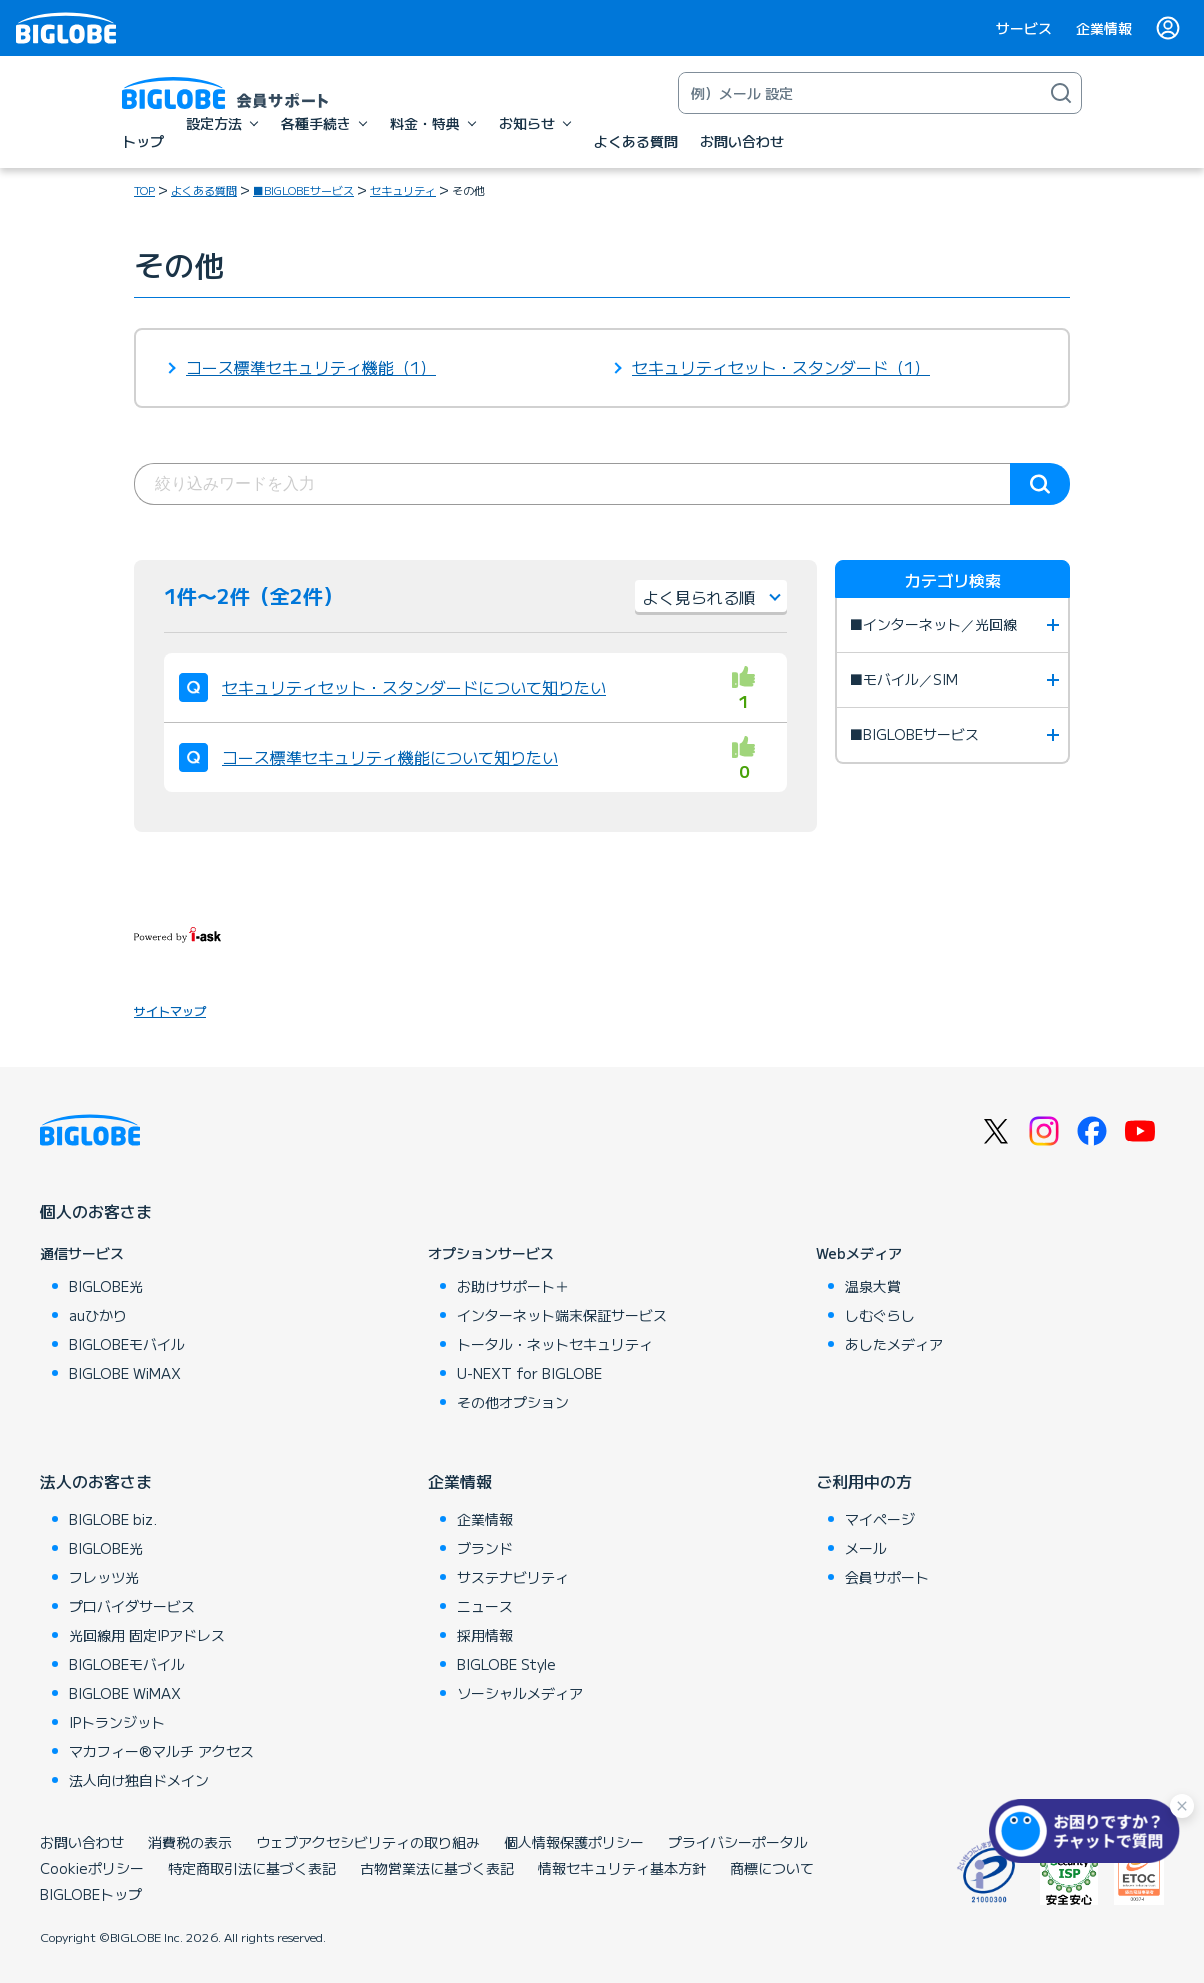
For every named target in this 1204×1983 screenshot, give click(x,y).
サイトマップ (170, 1010)
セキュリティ (403, 190)
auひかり (98, 1315)
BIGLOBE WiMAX (125, 1373)
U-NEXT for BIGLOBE (529, 1373)
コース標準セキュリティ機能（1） (311, 367)
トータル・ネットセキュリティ (555, 1344)
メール (866, 1548)
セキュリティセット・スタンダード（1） (781, 367)
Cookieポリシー (92, 1868)
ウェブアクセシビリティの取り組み (368, 1842)
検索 (1040, 484)
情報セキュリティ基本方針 (622, 1868)
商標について (772, 1868)
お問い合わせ (82, 1842)
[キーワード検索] (860, 93)
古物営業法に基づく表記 (437, 1868)
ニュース (485, 1606)
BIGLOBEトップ (91, 1894)
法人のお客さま (96, 1481)
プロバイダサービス (132, 1606)
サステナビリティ (513, 1577)
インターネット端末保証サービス (562, 1315)
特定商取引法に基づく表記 (252, 1868)
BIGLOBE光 (106, 1286)
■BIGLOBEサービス (303, 190)
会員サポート (887, 1577)
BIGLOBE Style (506, 1664)
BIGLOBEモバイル (127, 1344)
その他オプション (513, 1402)
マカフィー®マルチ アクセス (161, 1751)
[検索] (1061, 93)
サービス (1024, 28)
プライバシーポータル (738, 1842)
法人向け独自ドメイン (139, 1780)
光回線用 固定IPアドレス (147, 1635)
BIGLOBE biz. (113, 1519)
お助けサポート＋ (513, 1286)
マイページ (880, 1519)
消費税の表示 (190, 1842)
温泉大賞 (873, 1286)
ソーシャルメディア (520, 1693)
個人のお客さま (96, 1211)
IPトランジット (117, 1722)
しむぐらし (880, 1315)
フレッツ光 (104, 1577)
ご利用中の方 (864, 1481)
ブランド (485, 1548)
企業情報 (1104, 28)
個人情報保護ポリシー (574, 1842)
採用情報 (485, 1635)
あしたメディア (894, 1344)
